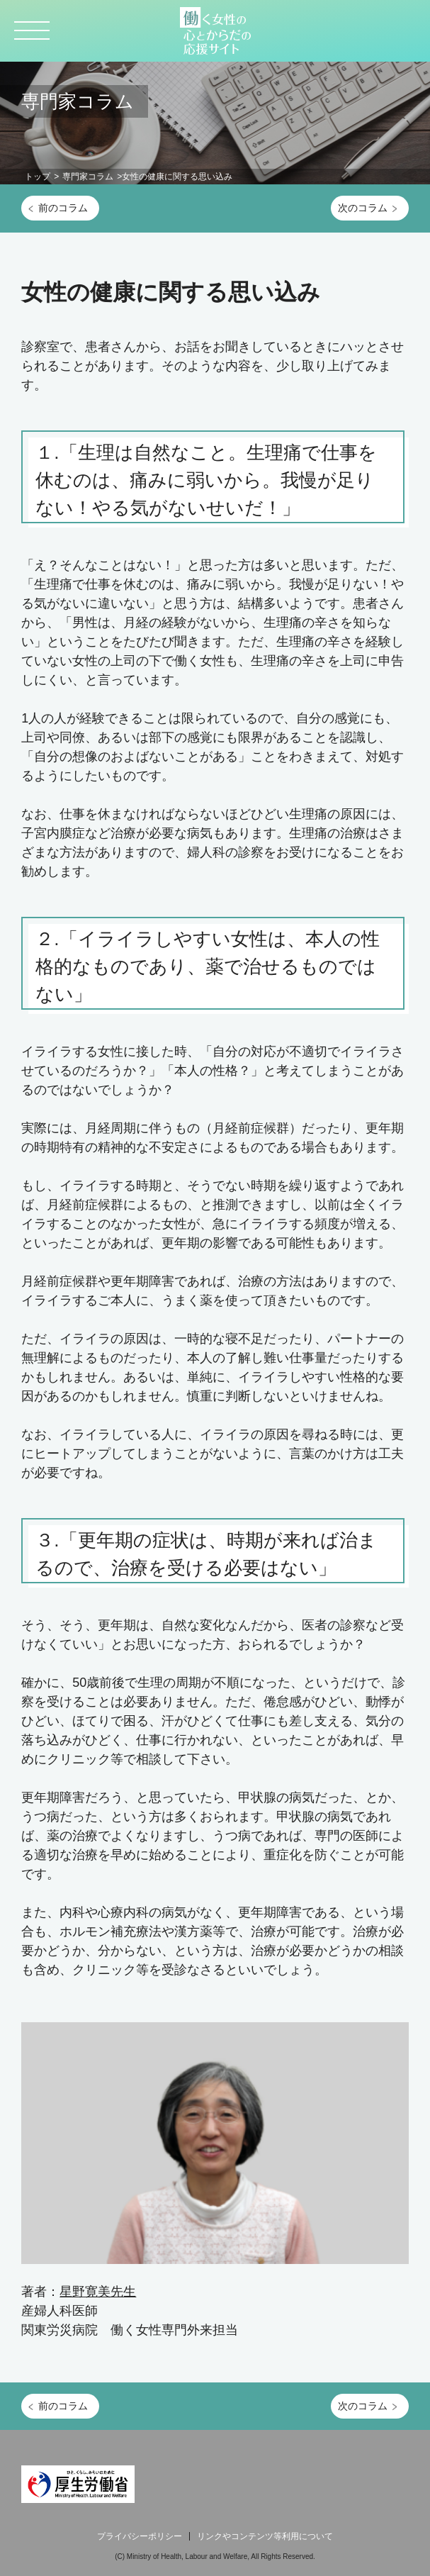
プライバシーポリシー (139, 2536)
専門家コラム (87, 177)
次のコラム (362, 207)
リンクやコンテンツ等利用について (265, 2536)
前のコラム (63, 207)
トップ (37, 177)
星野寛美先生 (98, 2292)
